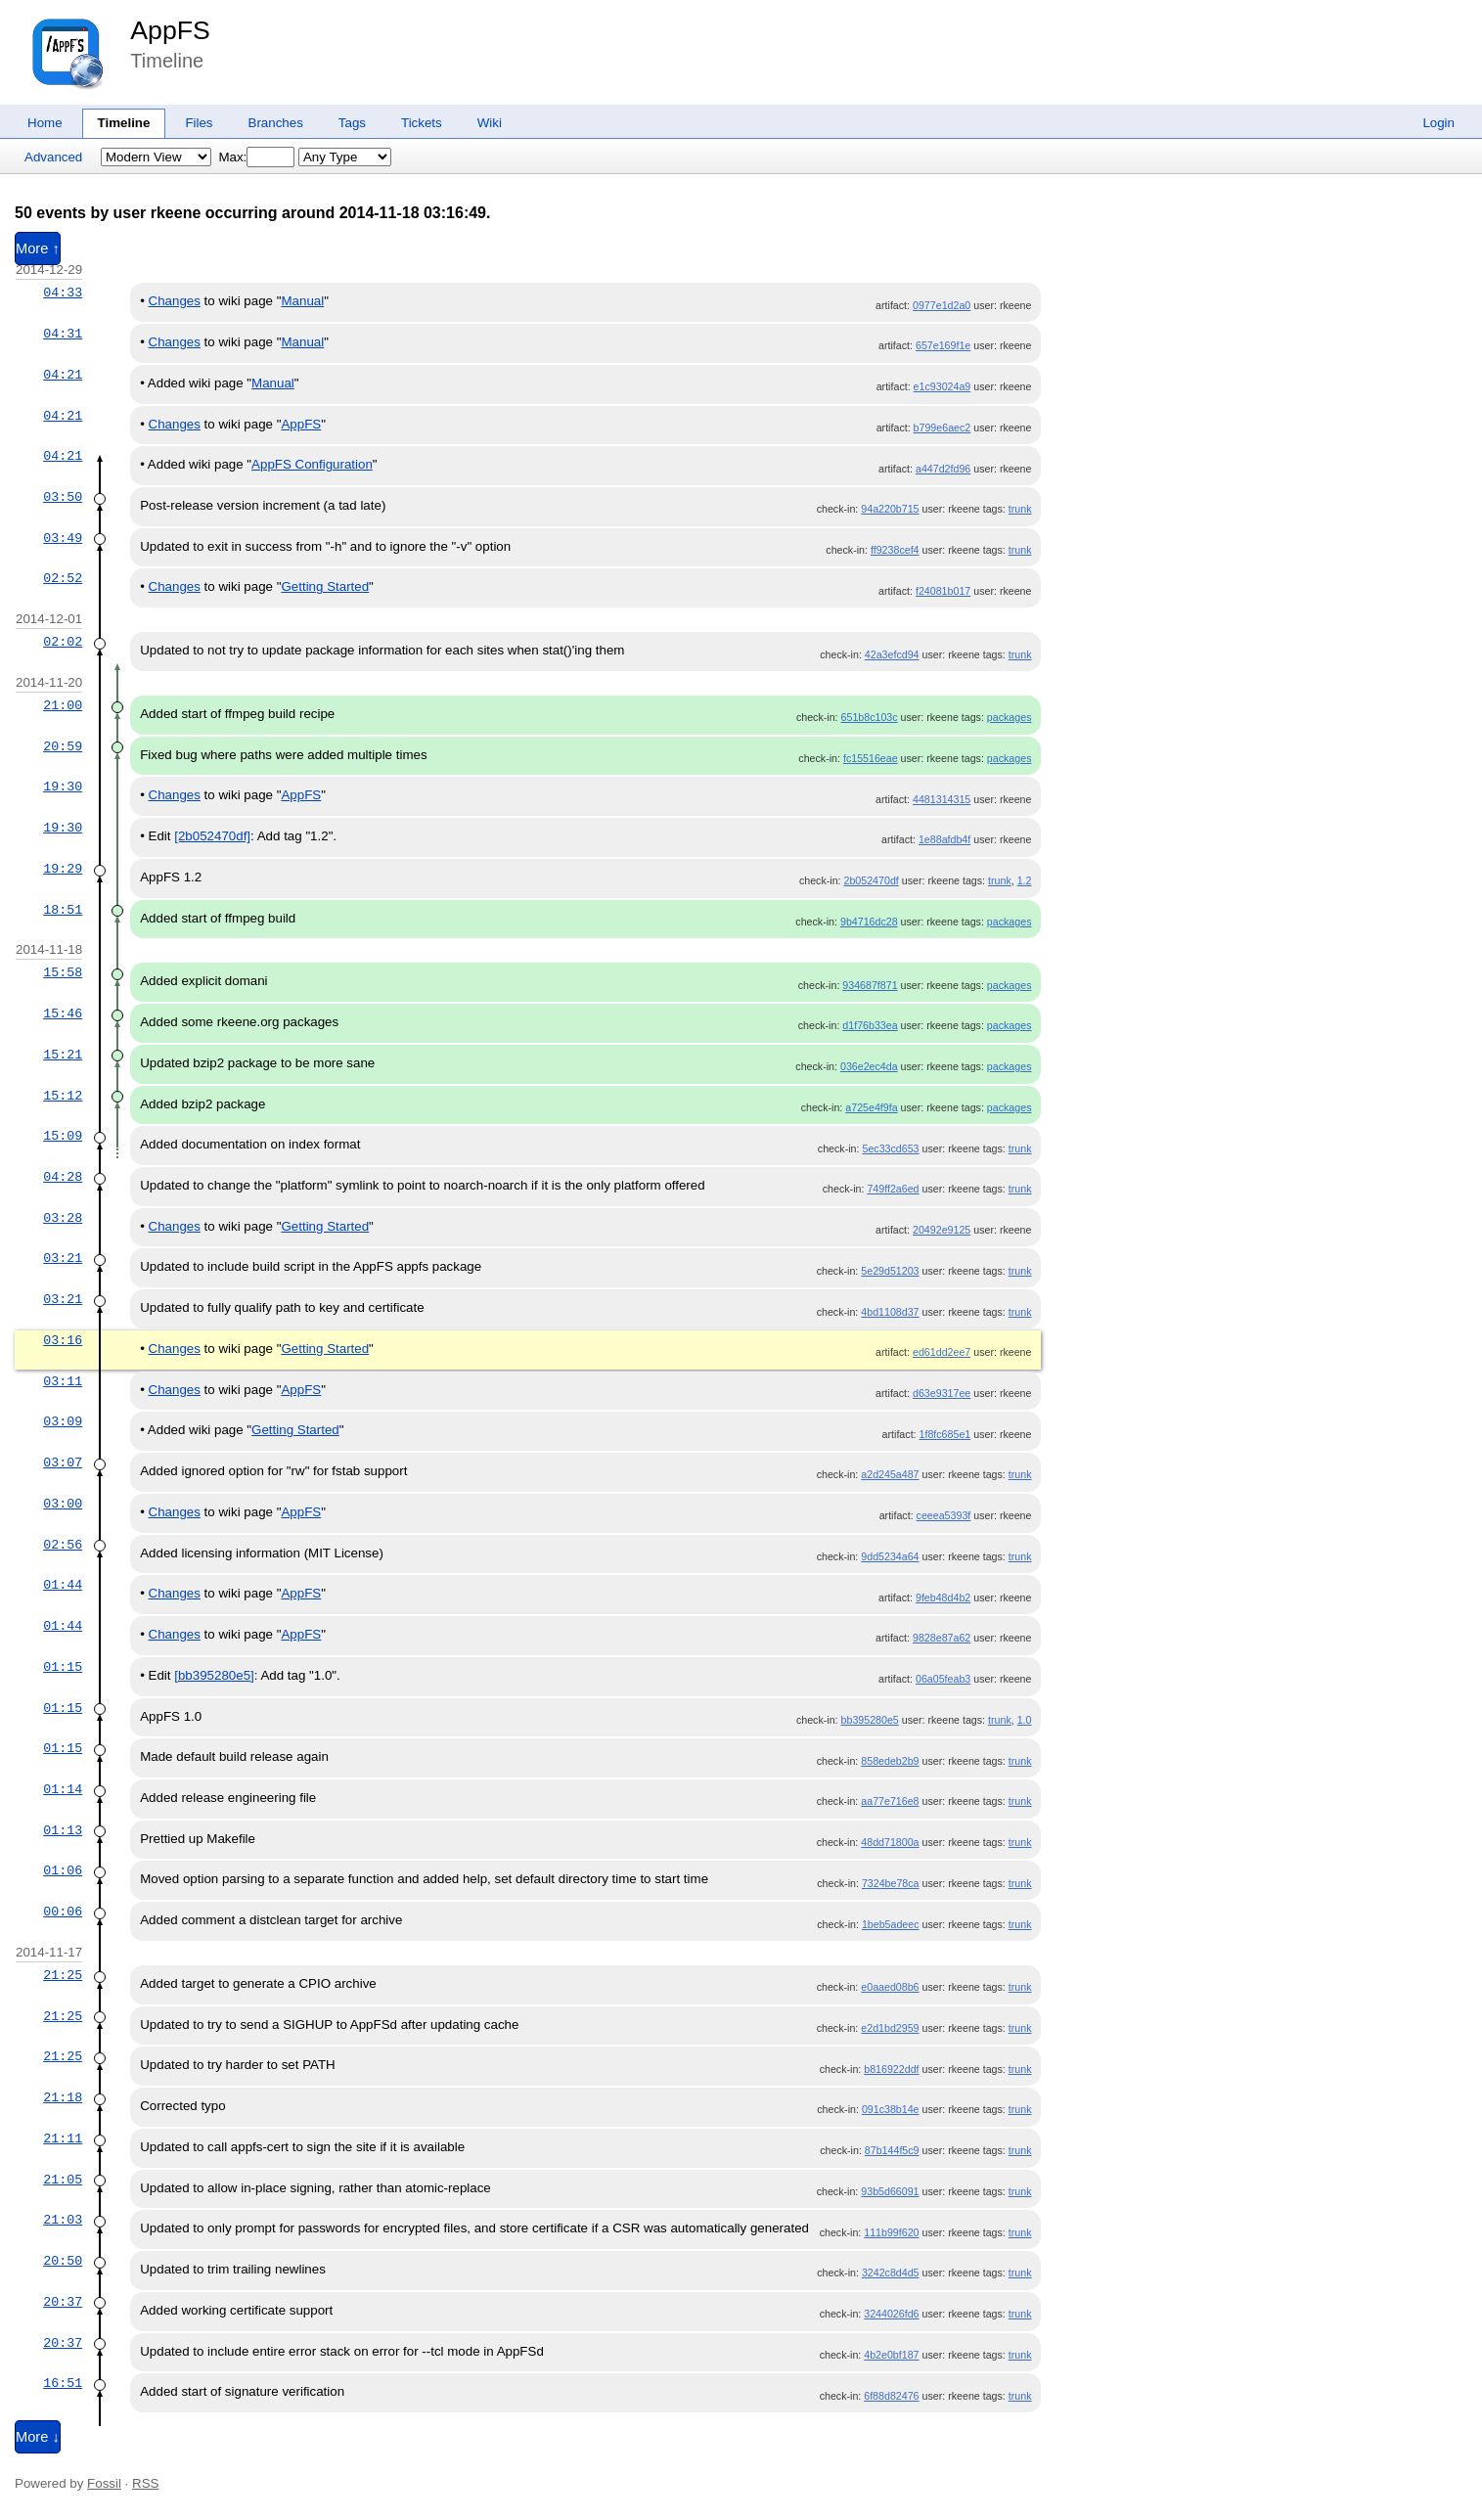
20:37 (62, 2302)
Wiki (489, 122)
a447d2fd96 (943, 468)
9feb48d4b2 (943, 1597)
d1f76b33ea (869, 1025)
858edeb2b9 (890, 1761)
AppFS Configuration (312, 464)
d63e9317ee (941, 1393)
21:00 (62, 705)
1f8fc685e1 (945, 1434)
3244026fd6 (891, 2313)
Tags (352, 122)
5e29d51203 (890, 1271)
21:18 (62, 2097)
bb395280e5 (870, 1720)
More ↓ (38, 2437)
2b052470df (870, 880)
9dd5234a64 (890, 1556)
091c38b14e (891, 2109)
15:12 (62, 1095)
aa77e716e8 (890, 1801)
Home (45, 122)
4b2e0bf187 (891, 2355)
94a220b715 (890, 509)
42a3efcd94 (892, 654)
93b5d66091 (890, 2191)
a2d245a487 (890, 1474)
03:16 (62, 1340)
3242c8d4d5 (891, 2272)
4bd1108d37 (890, 1312)
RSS (145, 2483)
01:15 (62, 1667)
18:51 (62, 910)
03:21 (62, 1258)
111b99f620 (891, 2232)
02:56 (62, 1544)
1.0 (1024, 1720)
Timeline (124, 122)
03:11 (62, 1381)
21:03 (62, 2219)
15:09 (62, 1136)
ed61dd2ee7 (941, 1352)
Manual (302, 300)
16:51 (62, 2383)
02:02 (62, 642)
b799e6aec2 (942, 427)
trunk (1020, 509)
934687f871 (869, 985)
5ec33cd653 (890, 1148)
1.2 (1024, 880)
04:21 (62, 374)
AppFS (170, 30)
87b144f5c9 (892, 2150)
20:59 (62, 746)
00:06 (62, 1911)
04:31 (62, 333)
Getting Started (325, 586)
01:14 (62, 1789)
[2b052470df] (212, 836)
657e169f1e (943, 345)
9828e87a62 (941, 1637)
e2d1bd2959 (890, 2028)
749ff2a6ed (893, 1188)
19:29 (62, 869)
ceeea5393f (944, 1515)
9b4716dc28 (869, 921)
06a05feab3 (943, 1679)
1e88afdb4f (944, 839)
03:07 (62, 1462)
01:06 (62, 1870)
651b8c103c (869, 717)
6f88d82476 (891, 2396)
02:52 (62, 578)
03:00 (62, 1503)
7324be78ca (891, 1883)
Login (1438, 122)
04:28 (62, 1177)
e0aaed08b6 (890, 1987)
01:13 (62, 1830)
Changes (175, 300)
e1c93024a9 (942, 386)
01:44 (62, 1585)
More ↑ (38, 248)
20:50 (62, 2261)
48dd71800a (890, 1842)
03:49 (62, 538)
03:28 (62, 1218)
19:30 (62, 786)
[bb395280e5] (214, 1675)
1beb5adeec (891, 1924)
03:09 (62, 1421)
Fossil (104, 2483)
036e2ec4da (869, 1066)
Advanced (53, 157)
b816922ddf (891, 2069)
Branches (275, 122)
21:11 (62, 2138)
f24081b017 (943, 591)
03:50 (62, 497)
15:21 (62, 1054)
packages (1009, 717)
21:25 (62, 1975)
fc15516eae (870, 758)
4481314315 (941, 799)
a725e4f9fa (871, 1107)
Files (198, 122)
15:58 (62, 972)
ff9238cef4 (895, 550)
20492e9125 (941, 1230)
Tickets (421, 122)
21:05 (62, 2179)
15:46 (62, 1013)
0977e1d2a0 (941, 305)
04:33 (62, 292)
